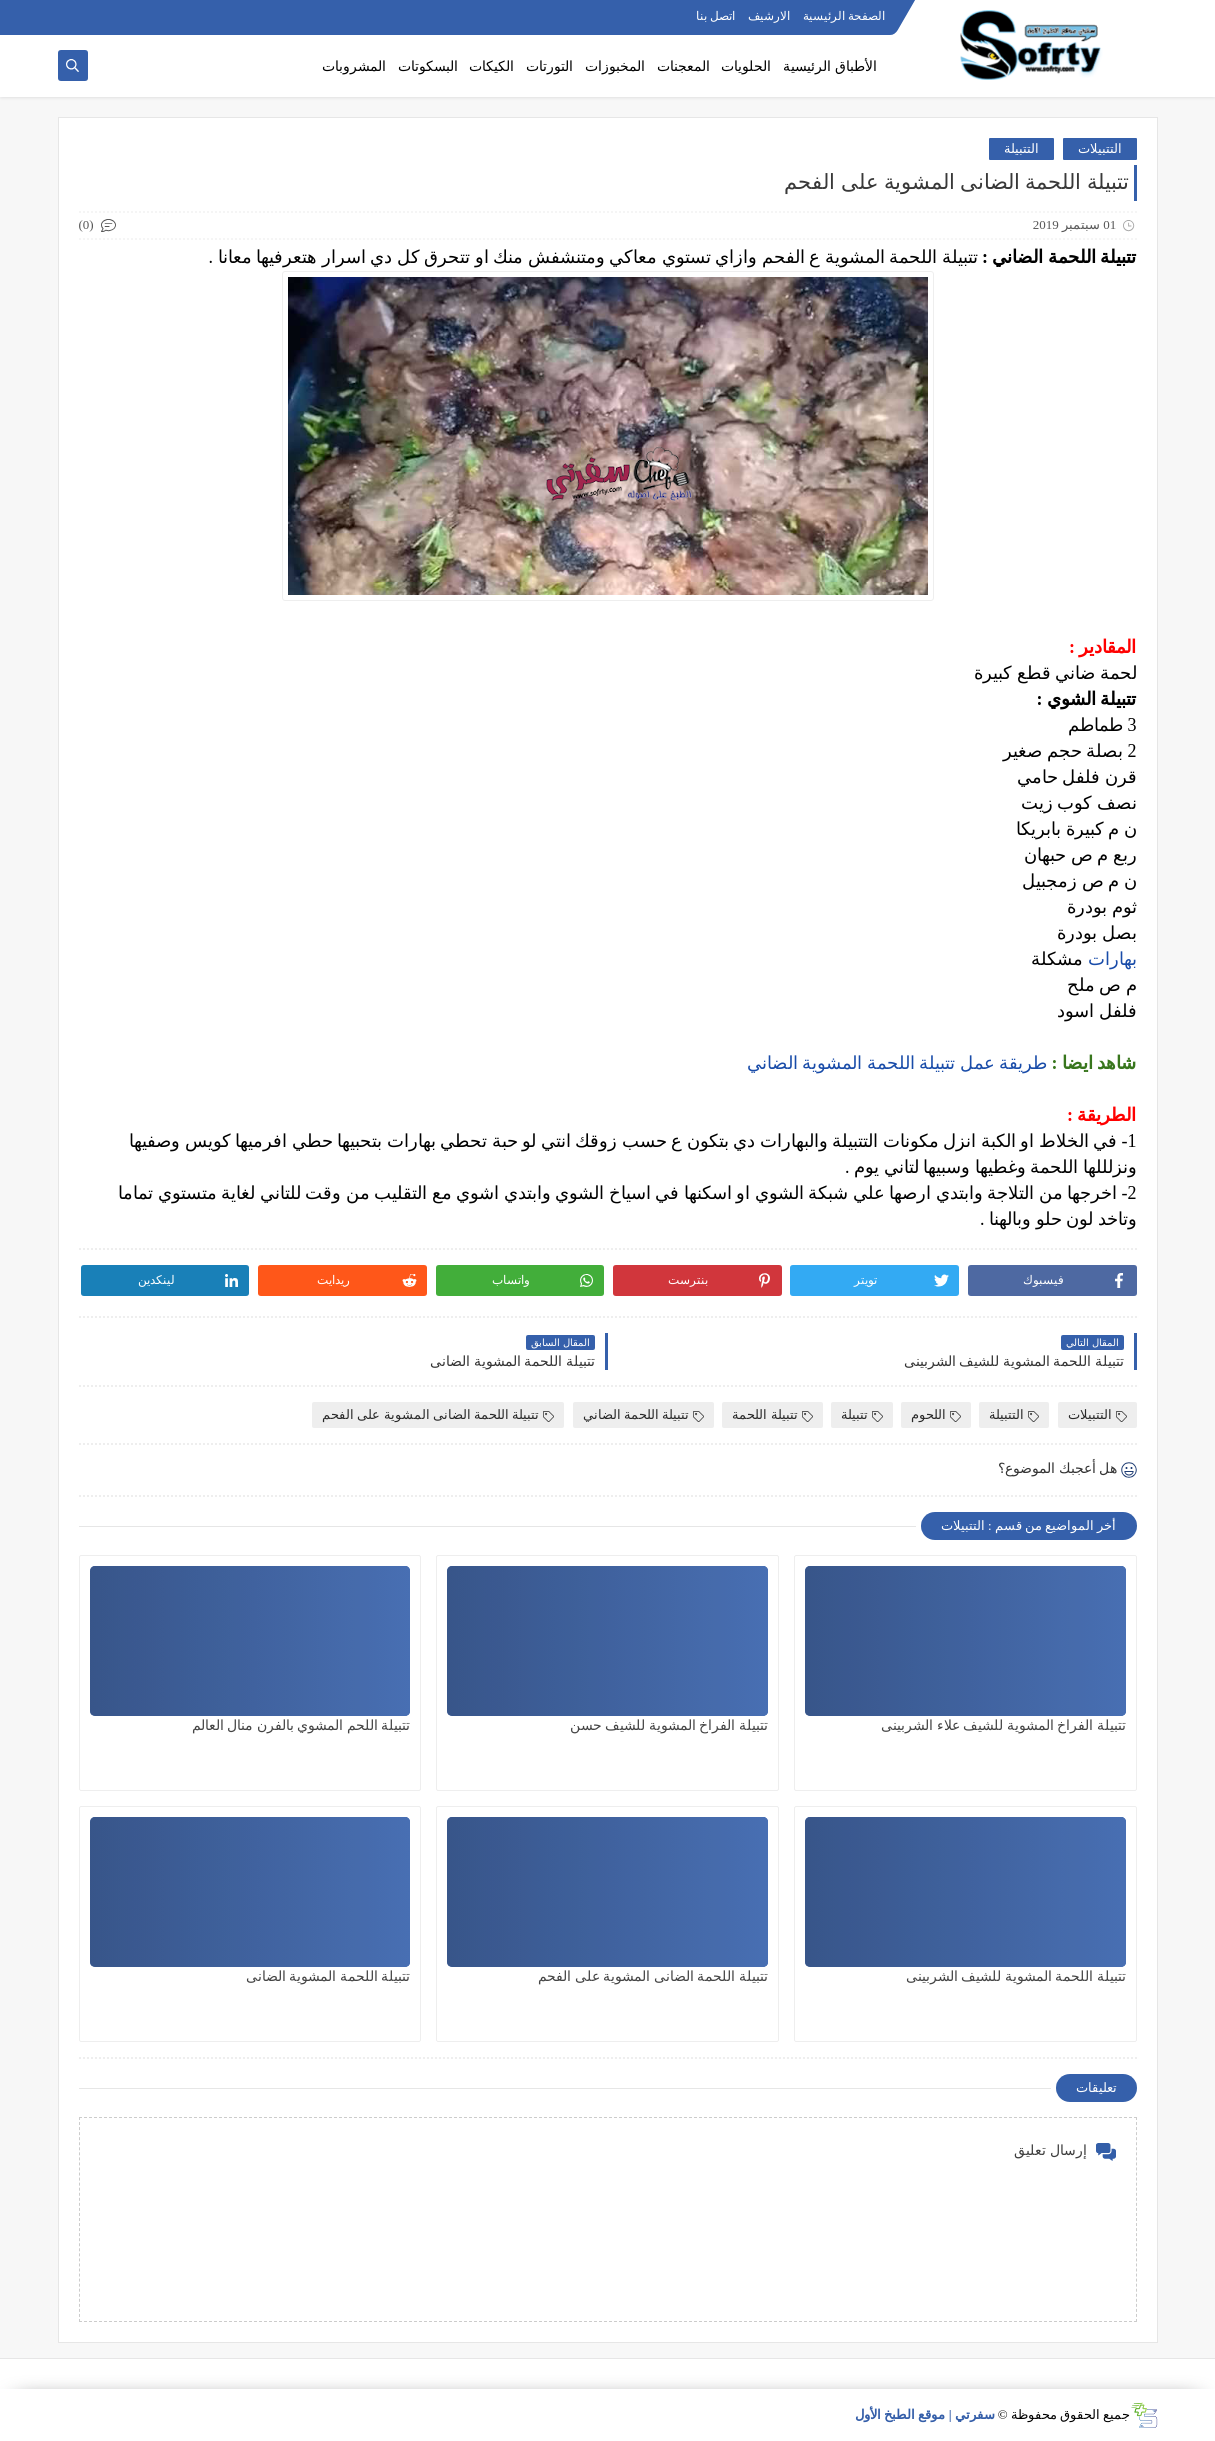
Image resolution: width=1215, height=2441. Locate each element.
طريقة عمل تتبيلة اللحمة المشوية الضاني (899, 1063)
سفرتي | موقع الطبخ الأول (925, 2414)
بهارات (1110, 959)
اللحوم (936, 1414)
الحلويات (746, 66)
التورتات (549, 66)
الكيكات (491, 66)
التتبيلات (1100, 148)
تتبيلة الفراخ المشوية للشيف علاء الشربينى (1003, 1725)
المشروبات (354, 66)
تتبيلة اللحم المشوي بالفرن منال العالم (301, 1725)
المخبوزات (615, 66)
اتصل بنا (715, 16)
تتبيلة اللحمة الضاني (644, 1414)
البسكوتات (428, 66)
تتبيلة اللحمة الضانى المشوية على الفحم (438, 1414)
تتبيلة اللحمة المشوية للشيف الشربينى (1016, 1976)
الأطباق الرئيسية (830, 66)
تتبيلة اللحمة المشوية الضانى (328, 1976)
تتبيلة (862, 1414)
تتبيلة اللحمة (772, 1414)
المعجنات (683, 66)
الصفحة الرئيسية (844, 16)
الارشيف (769, 16)
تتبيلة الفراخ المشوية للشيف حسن (669, 1725)
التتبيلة (1021, 148)
